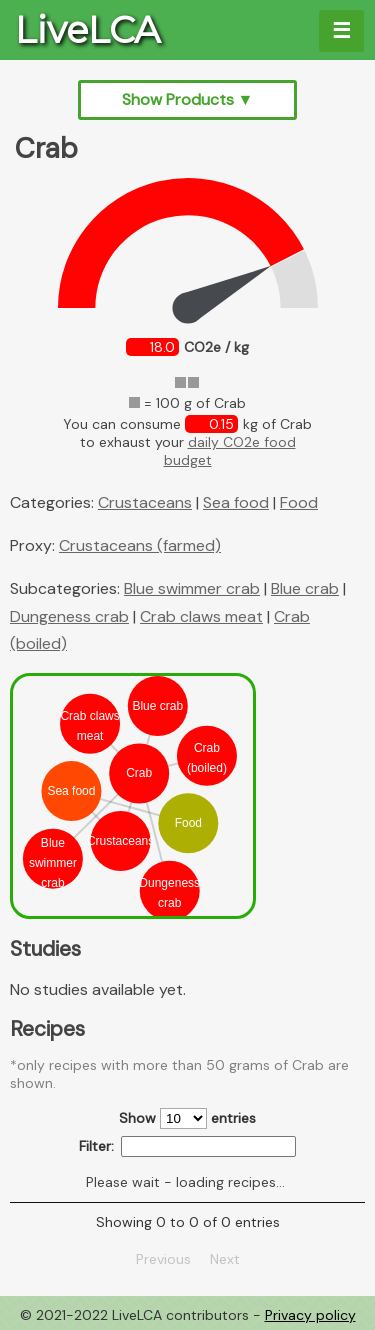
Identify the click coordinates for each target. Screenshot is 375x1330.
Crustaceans (145, 502)
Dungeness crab (69, 616)
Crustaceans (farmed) (140, 545)
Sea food (236, 502)
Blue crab (305, 588)
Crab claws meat (201, 616)
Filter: (187, 1146)
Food (299, 502)
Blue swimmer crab (192, 588)
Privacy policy (310, 1315)
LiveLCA (87, 30)
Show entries (187, 1118)
